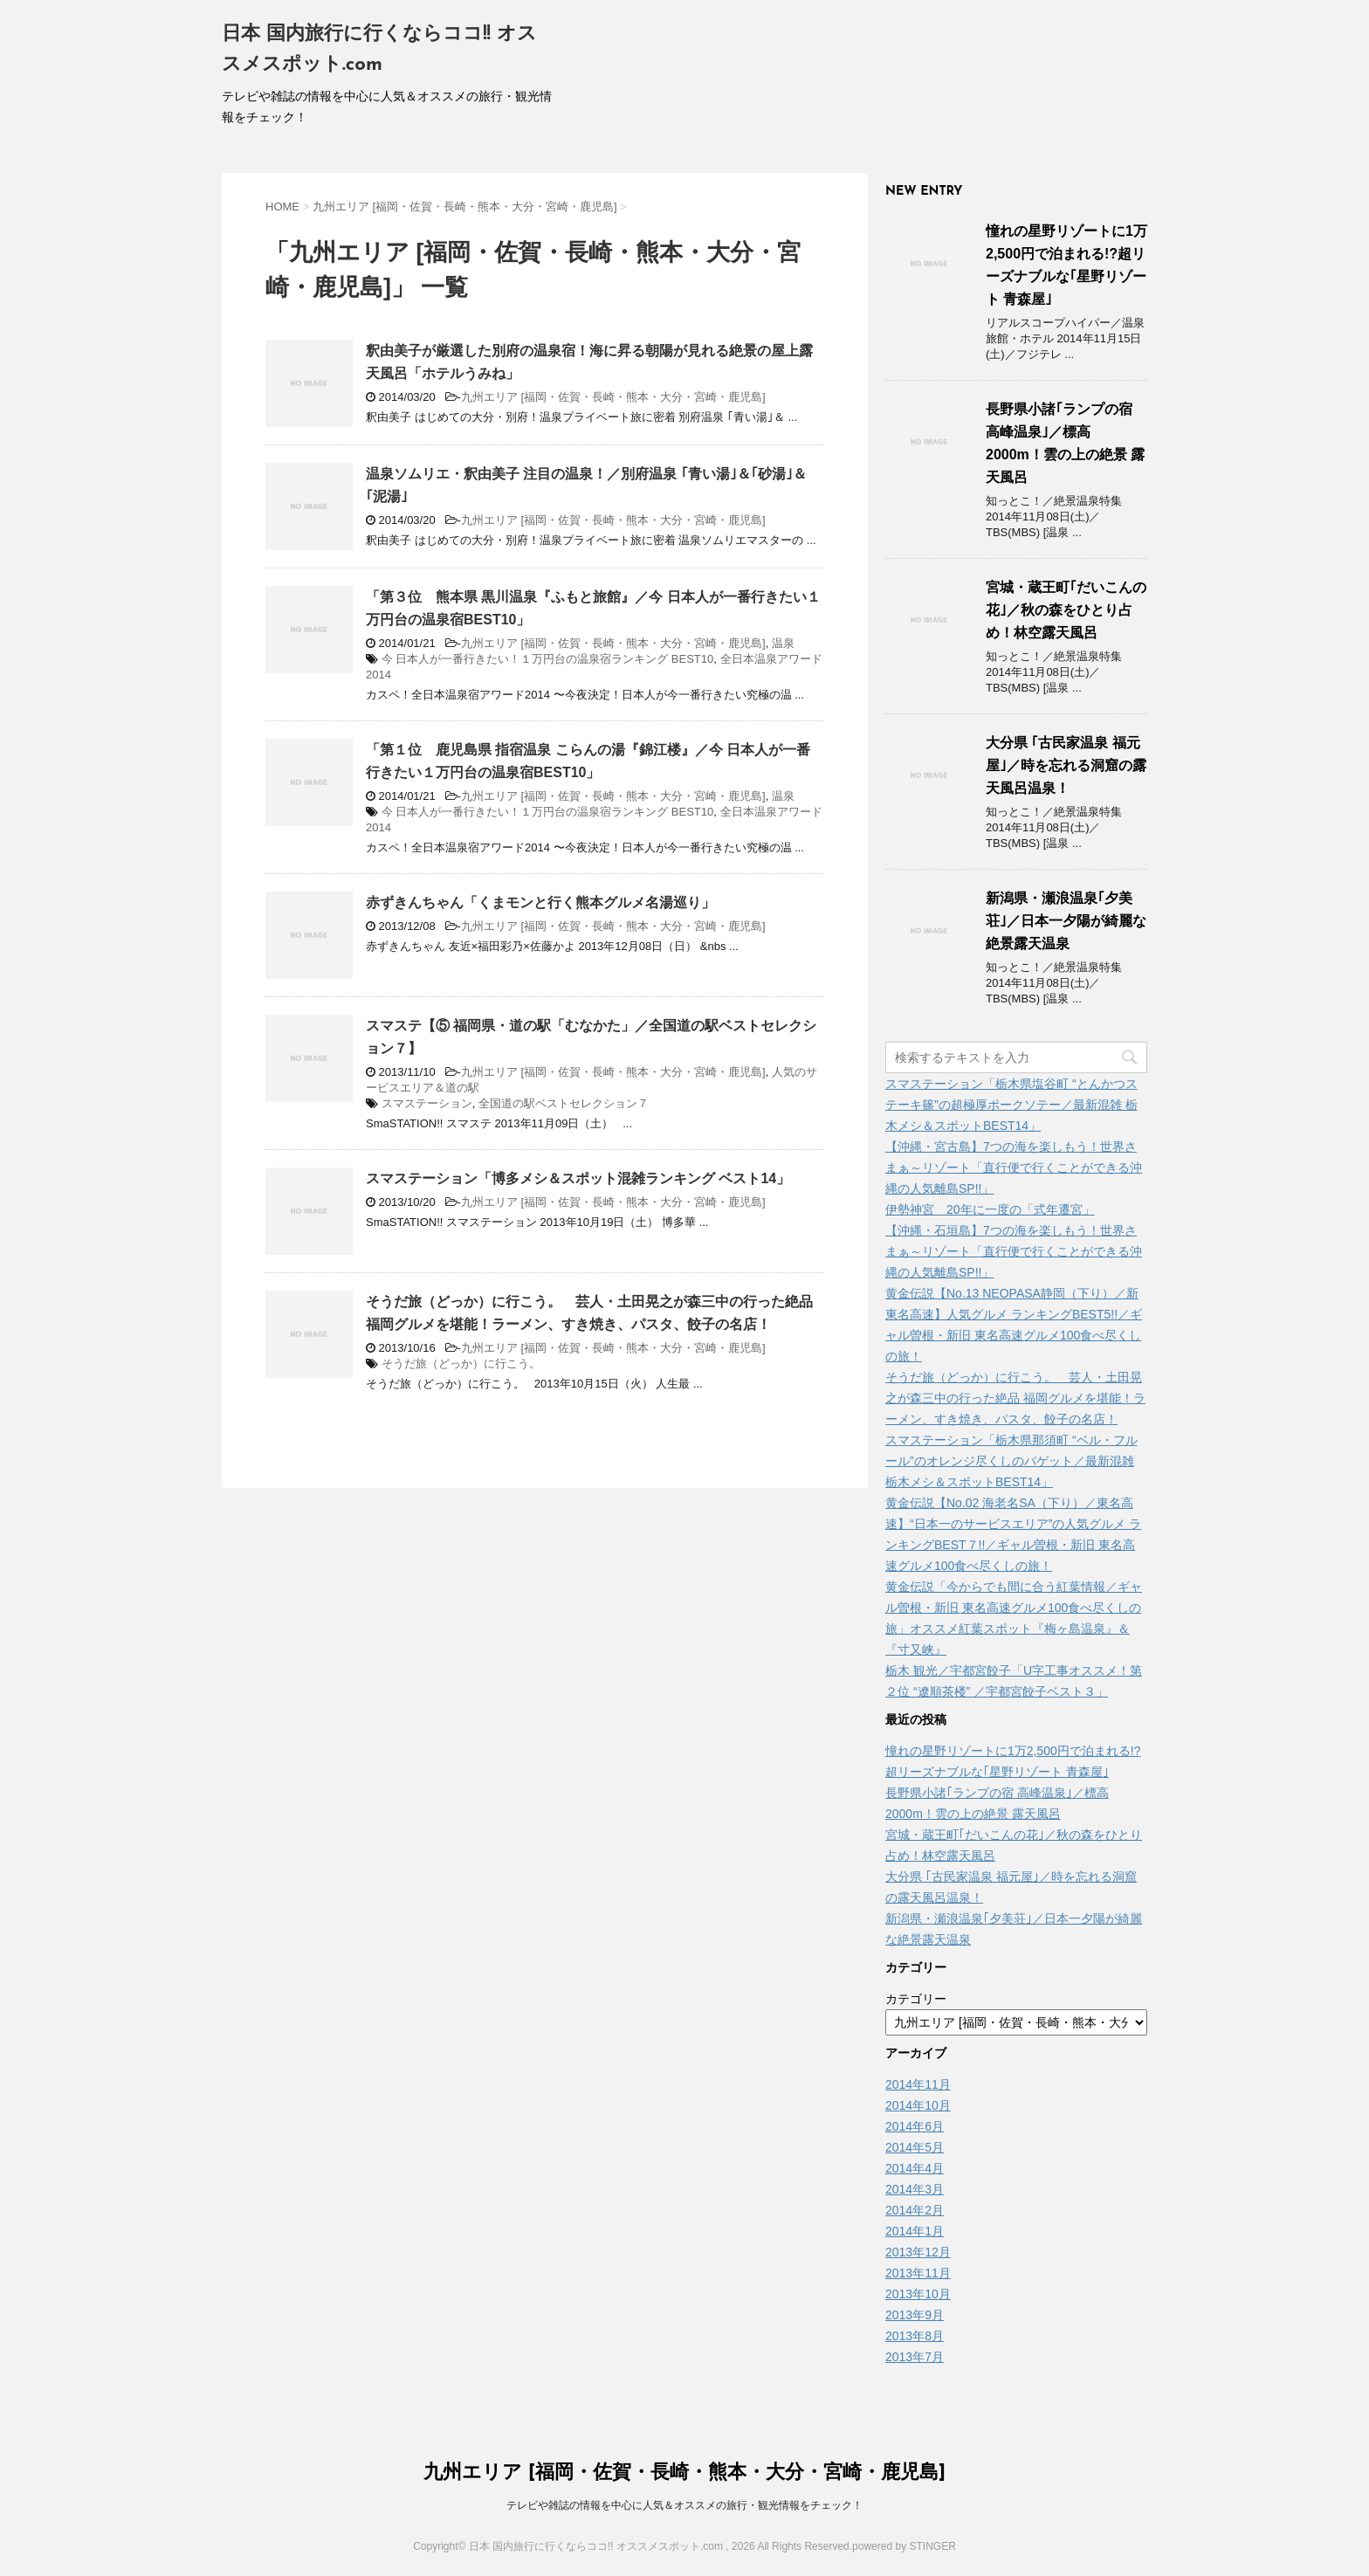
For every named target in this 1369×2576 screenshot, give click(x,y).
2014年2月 (914, 2210)
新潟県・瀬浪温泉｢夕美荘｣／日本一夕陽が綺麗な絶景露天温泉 (1066, 921)
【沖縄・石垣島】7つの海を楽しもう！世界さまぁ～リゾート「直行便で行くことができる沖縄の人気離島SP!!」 (1013, 1251)
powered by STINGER (904, 2546)
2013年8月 (914, 2336)
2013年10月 (918, 2294)
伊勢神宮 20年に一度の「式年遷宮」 (990, 1209)
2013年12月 (918, 2252)
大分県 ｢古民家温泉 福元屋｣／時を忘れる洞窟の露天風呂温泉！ (1066, 765)
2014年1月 (914, 2231)
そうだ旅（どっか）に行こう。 (461, 1363)
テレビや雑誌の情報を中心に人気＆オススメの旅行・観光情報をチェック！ (684, 2505)
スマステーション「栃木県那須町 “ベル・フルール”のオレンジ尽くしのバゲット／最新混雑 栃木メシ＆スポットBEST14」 (1011, 1461)
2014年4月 (914, 2168)
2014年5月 (914, 2147)
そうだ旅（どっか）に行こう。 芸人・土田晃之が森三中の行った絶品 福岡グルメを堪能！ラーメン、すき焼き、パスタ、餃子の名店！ (1015, 1398)
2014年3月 (914, 2189)
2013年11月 (918, 2273)
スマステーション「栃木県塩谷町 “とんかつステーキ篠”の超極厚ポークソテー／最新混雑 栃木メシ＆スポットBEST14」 (1011, 1105)
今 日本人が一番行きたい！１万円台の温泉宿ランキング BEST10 (548, 658)
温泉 (783, 643)
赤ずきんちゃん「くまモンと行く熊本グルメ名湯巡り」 (540, 902)
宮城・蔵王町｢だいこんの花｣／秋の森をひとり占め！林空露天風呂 (1066, 610)
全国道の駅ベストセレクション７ (563, 1103)
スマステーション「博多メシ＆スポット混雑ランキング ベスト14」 (578, 1178)
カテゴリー (915, 1999)
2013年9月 (914, 2315)
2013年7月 (914, 2357)
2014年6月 (914, 2126)
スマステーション (427, 1103)
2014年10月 (918, 2105)
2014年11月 (918, 2084)
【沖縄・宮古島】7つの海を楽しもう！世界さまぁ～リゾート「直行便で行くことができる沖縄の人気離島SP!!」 (1013, 1167)
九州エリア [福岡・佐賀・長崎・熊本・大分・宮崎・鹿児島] (613, 396)
